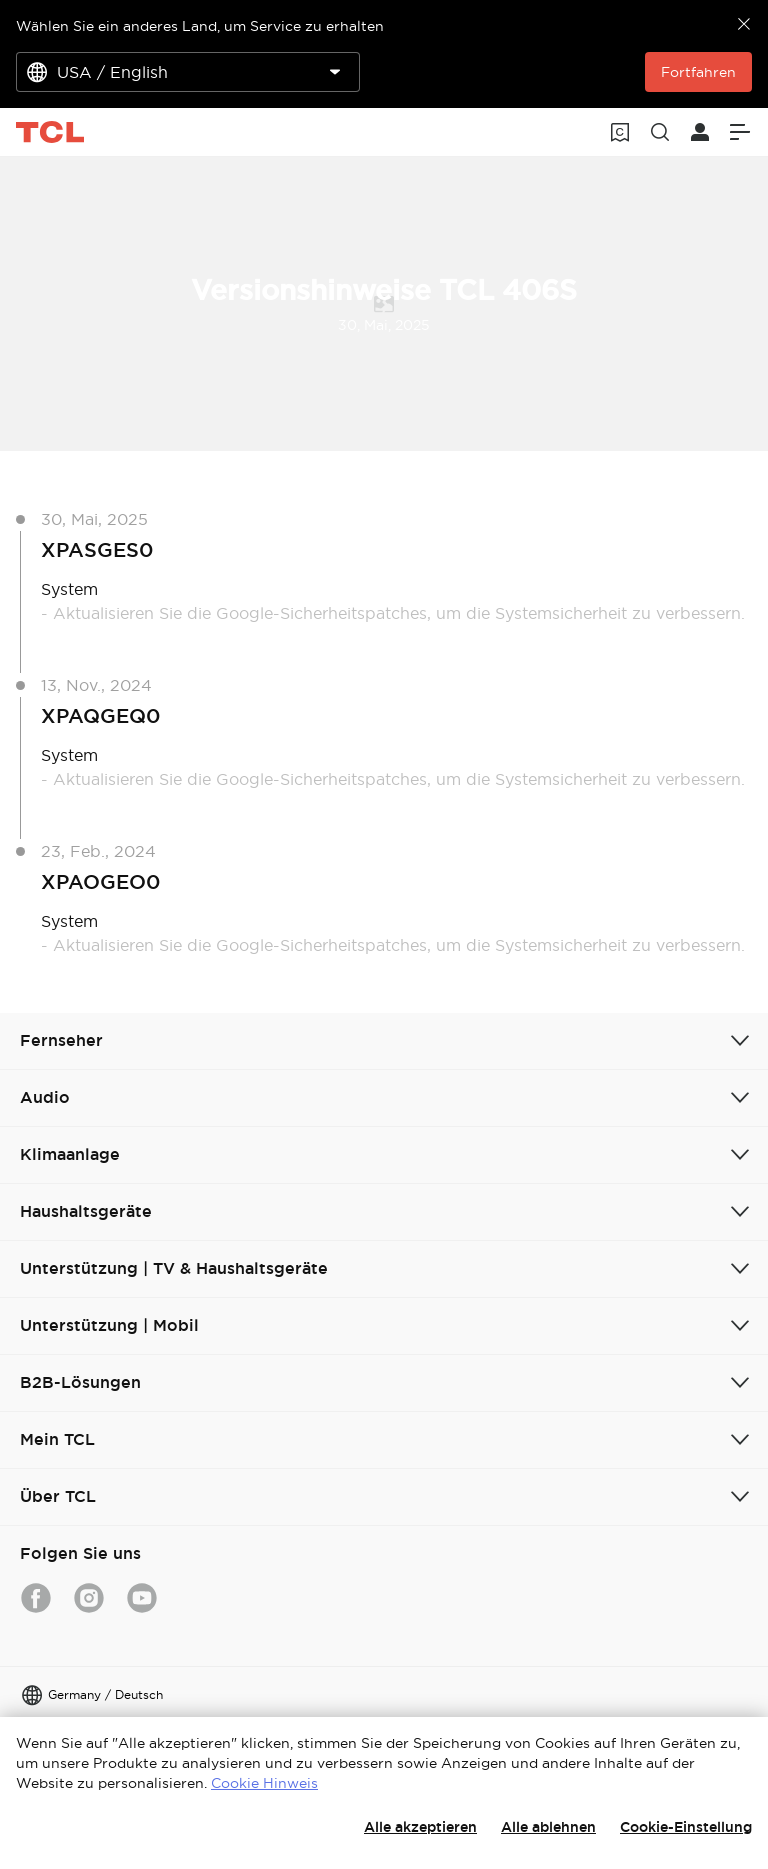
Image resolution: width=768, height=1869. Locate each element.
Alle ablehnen (548, 1827)
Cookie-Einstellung (686, 1827)
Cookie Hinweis (264, 1783)
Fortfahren (698, 72)
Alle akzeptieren (420, 1827)
